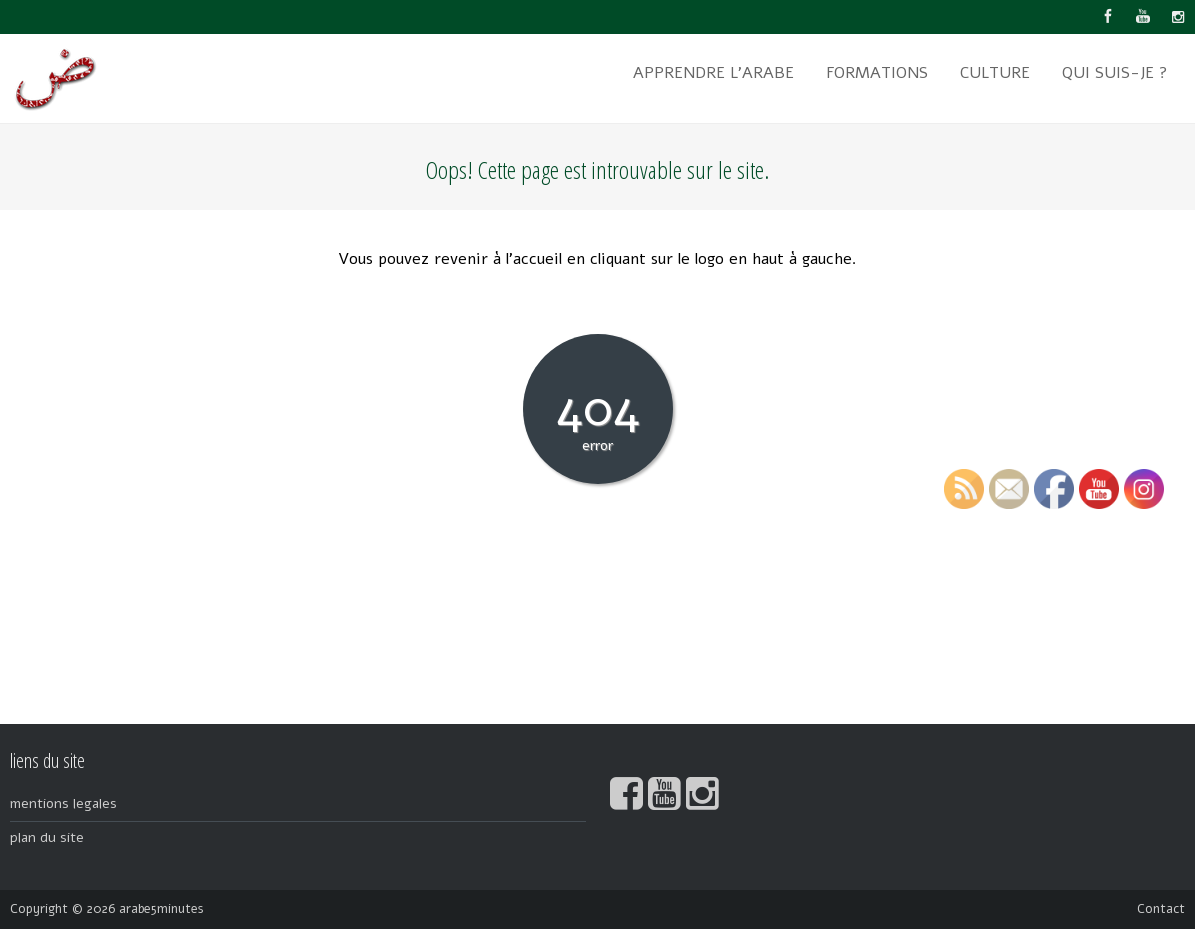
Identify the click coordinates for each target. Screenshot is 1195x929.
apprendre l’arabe (713, 73)
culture (995, 73)
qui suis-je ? (1115, 73)
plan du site (47, 837)
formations (877, 73)
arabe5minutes (161, 909)
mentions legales (63, 803)
